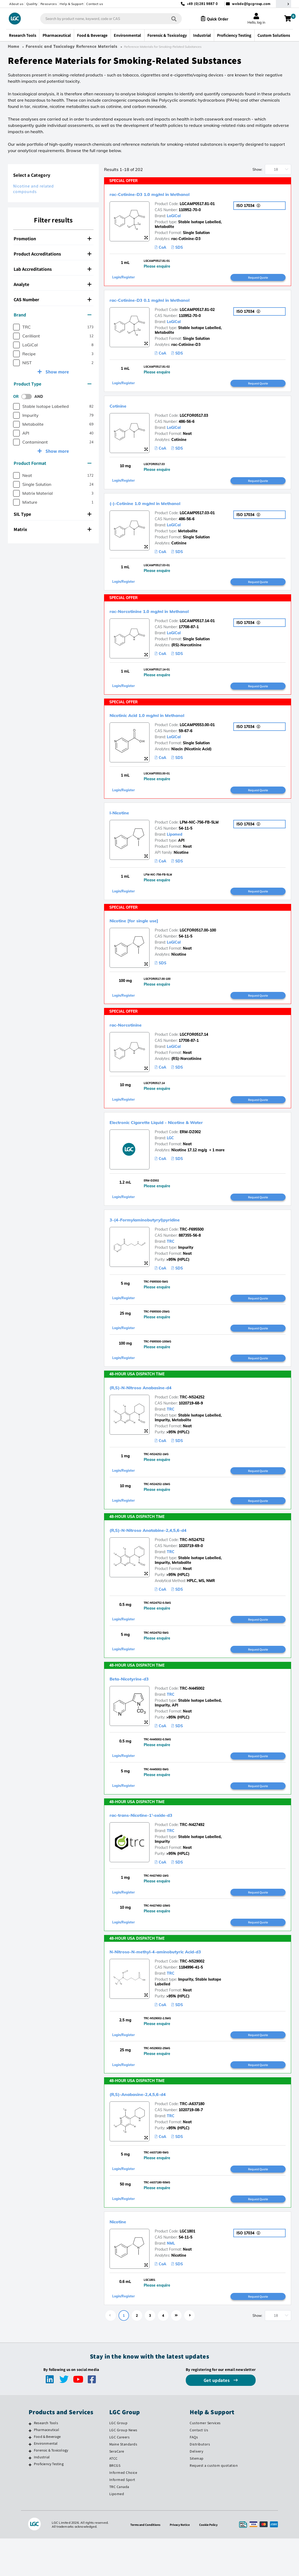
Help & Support (71, 4)
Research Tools (46, 2460)
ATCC (113, 2495)
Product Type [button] (52, 384)
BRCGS (115, 2502)
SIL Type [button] (52, 514)
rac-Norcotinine (134, 1036)
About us (16, 4)
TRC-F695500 (192, 1243)
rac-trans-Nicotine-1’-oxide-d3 (157, 1842)
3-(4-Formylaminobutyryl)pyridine (162, 1233)
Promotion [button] (52, 239)
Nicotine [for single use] (146, 930)
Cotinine (122, 408)
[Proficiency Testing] (30, 2502)
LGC (170, 1150)
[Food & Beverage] (30, 2475)
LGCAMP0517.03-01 (197, 517)
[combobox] (106, 18)
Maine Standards (123, 2481)
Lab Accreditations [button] (52, 269)
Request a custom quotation (214, 2502)
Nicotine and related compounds (33, 188)
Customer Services (205, 2460)
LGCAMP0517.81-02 (197, 311)
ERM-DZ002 (190, 1144)
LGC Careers (119, 2474)
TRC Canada (119, 2524)
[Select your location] (283, 4)
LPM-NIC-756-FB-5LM (199, 831)
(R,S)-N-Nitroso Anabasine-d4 (156, 1405)
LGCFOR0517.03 (194, 418)
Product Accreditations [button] (52, 254)
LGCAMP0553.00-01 (197, 732)
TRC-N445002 (192, 1712)
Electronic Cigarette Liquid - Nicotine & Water (180, 1134)
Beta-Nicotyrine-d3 (139, 1702)
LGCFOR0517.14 (194, 1046)
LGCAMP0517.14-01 (197, 626)
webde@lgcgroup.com (251, 4)
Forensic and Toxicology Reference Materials (71, 46)
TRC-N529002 (192, 1991)
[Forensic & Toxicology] (30, 2488)
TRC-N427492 (192, 1852)
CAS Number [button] (52, 299)
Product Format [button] (52, 463)
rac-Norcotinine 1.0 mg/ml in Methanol (169, 616)
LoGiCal (174, 216)
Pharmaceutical (46, 2467)
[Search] (168, 18)
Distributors (200, 2481)
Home (13, 46)
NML (171, 2279)
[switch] (28, 396)
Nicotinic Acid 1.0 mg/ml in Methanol (166, 722)
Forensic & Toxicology (51, 2487)
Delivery (196, 2488)
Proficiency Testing (49, 2501)
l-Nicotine (125, 821)
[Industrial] (30, 2495)
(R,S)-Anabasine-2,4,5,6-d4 (151, 2127)
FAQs (194, 2474)
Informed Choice (123, 2509)
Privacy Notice (180, 2562)
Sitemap (197, 2495)
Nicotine (122, 2257)
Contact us (94, 4)
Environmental (46, 2481)
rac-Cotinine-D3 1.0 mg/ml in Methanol (170, 193)
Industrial (42, 2494)
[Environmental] (30, 2481)
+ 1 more (216, 1162)
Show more (56, 372)
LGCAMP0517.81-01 (197, 203)
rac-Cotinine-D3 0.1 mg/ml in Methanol (170, 301)
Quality (32, 4)
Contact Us (199, 2467)
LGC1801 (187, 2267)
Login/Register (125, 278)
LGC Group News (123, 2467)
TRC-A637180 (192, 2137)
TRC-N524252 (192, 1415)
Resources (48, 4)
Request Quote (258, 278)
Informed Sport (122, 2517)
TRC (170, 1255)
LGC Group (118, 2460)
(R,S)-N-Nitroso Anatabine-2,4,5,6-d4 (167, 1551)
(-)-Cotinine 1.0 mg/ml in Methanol (163, 507)
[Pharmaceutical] (30, 2468)
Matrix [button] (52, 529)
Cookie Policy (211, 2562)
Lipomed (174, 843)
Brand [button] (52, 315)
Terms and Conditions (143, 2562)
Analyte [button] (52, 284)
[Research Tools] (30, 2461)
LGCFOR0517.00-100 (198, 940)
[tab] (53, 238)
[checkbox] (16, 327)
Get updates (217, 2418)
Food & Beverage (47, 2474)
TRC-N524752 (192, 1561)
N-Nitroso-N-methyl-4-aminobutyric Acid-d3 (179, 1981)
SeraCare (116, 2488)
